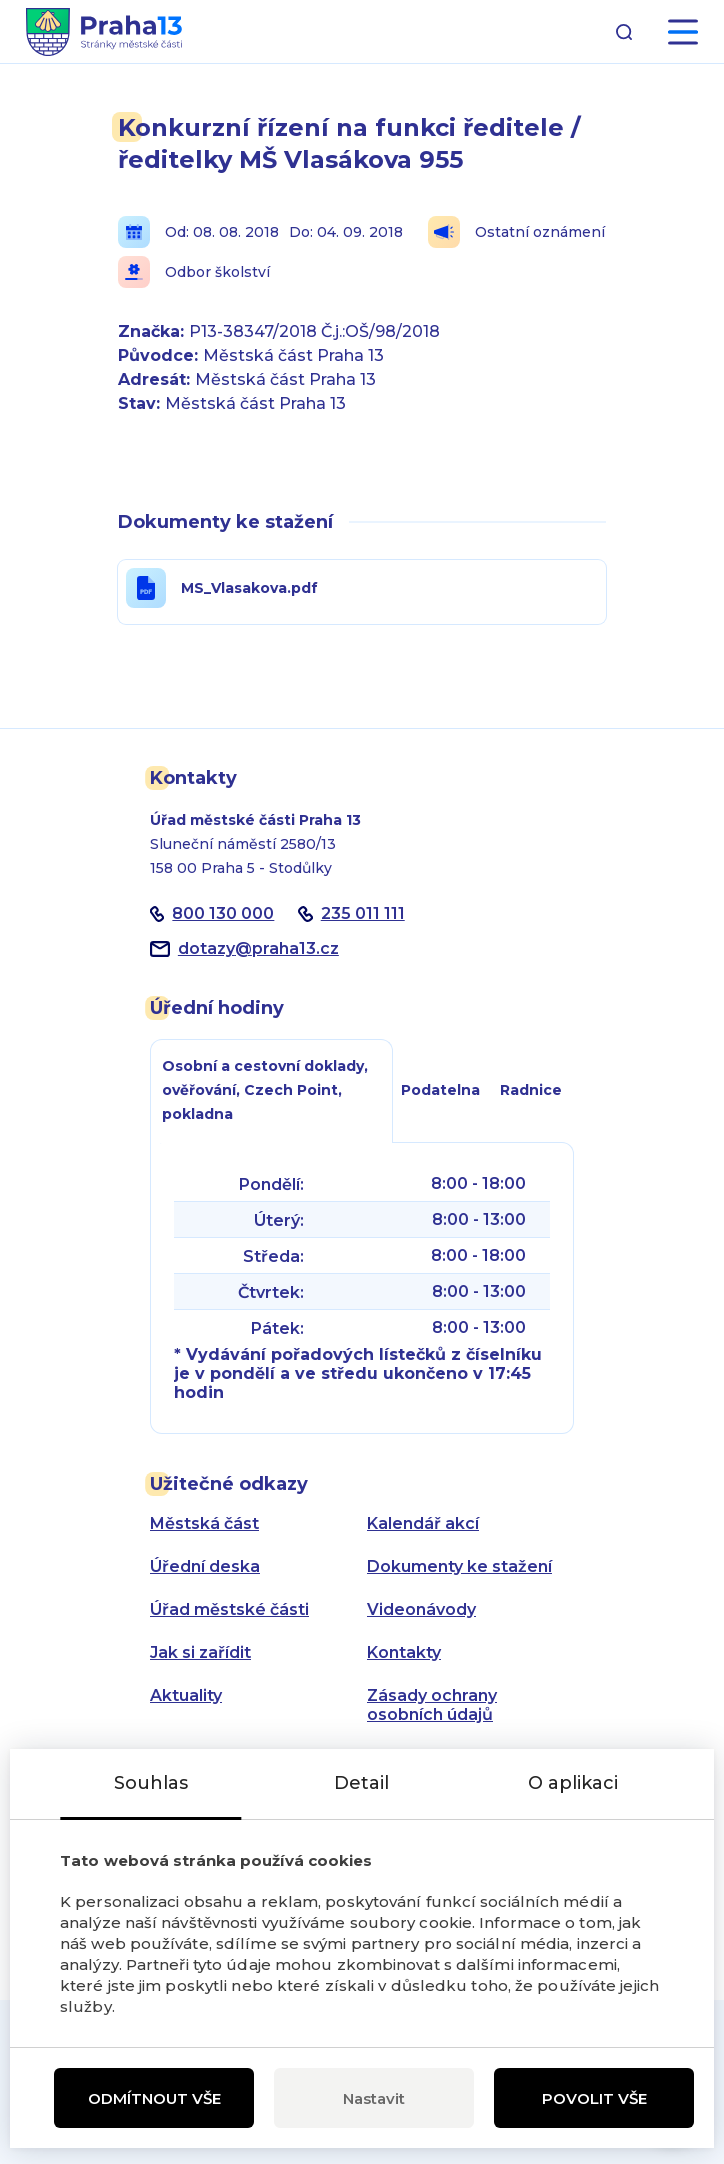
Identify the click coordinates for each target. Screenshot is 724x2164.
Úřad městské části (229, 1609)
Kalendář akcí (423, 1523)
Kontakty (404, 1652)
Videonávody (421, 1609)
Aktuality (186, 1695)
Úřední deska (205, 1566)
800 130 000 (223, 913)
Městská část (204, 1523)
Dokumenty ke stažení (459, 1566)
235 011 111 (363, 913)
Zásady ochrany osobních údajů (432, 1705)
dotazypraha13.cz (258, 948)
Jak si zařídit (200, 1652)
